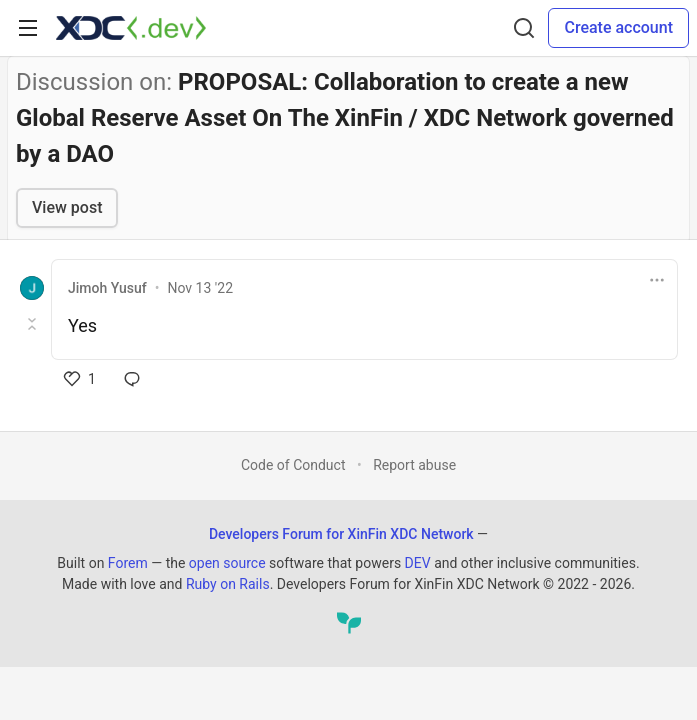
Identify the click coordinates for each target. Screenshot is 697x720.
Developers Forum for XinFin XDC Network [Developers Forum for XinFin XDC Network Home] (341, 534)
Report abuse (414, 465)
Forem (128, 563)
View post (67, 207)
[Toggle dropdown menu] (657, 280)
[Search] (524, 28)
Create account (618, 27)
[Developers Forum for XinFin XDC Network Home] (131, 28)
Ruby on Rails (228, 584)
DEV (418, 563)
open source (227, 563)
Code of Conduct (293, 465)
